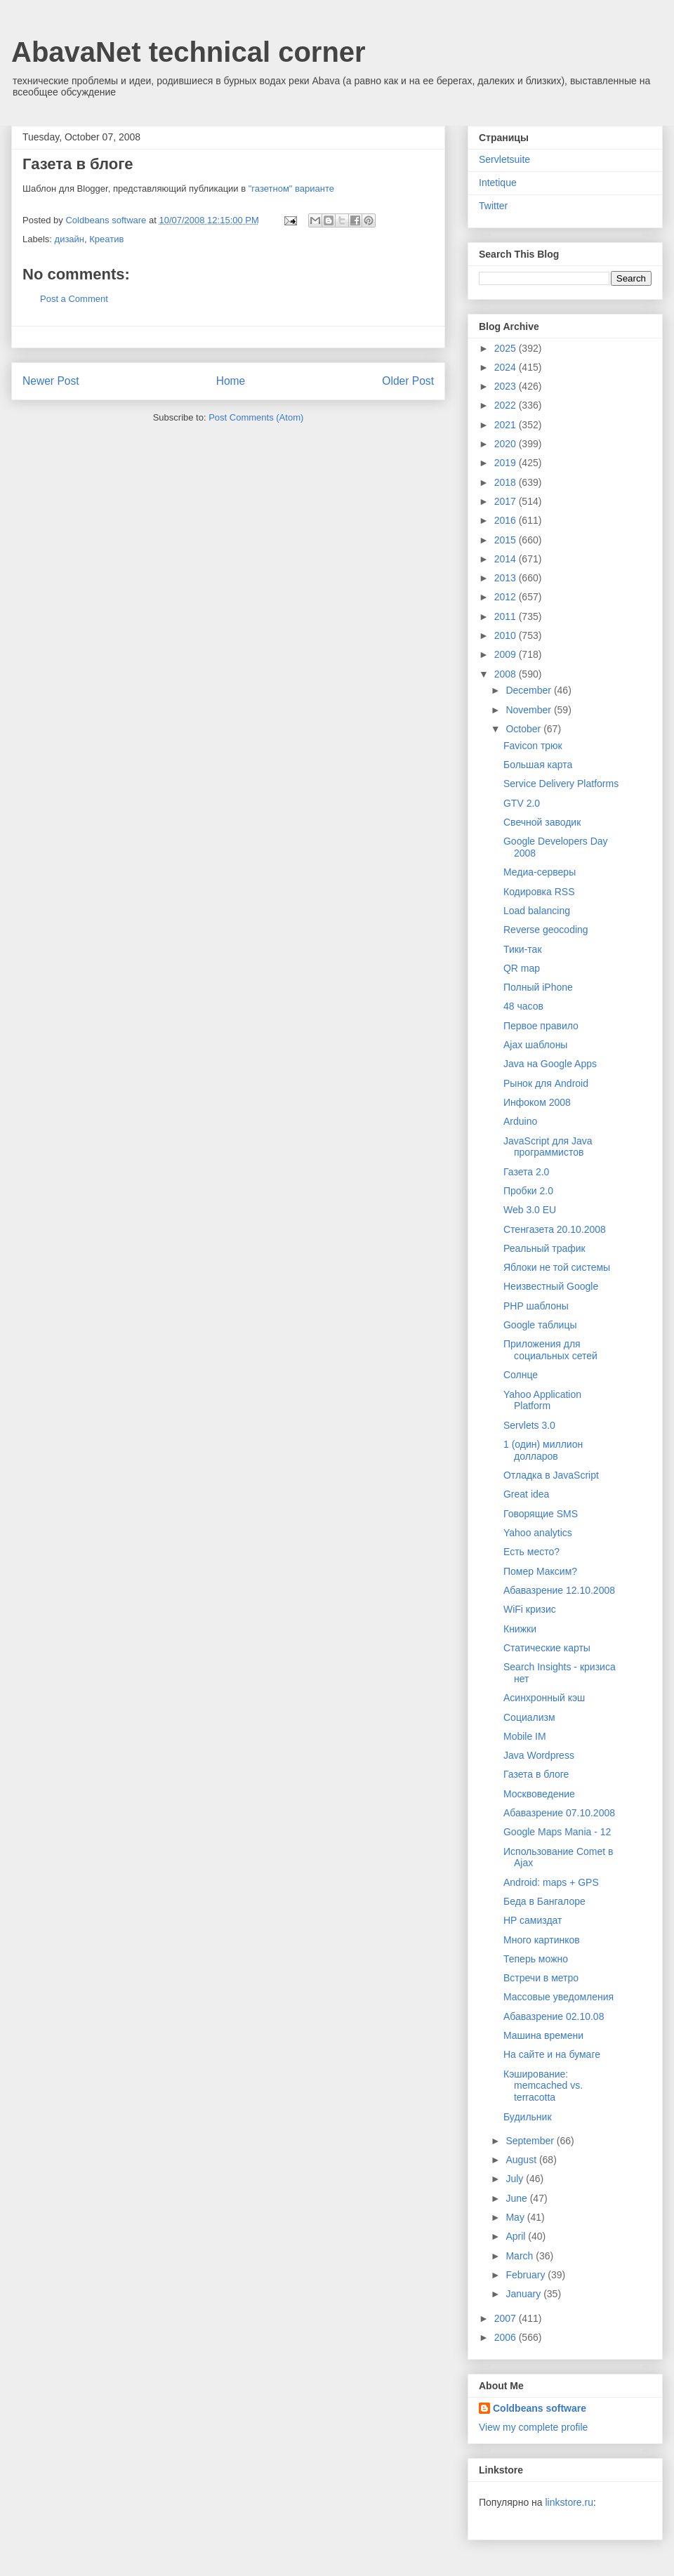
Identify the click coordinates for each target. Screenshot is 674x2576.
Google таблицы (540, 1324)
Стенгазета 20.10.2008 (554, 1229)
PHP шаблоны (536, 1306)
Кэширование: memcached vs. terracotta (543, 2085)
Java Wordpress (538, 1755)
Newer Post (50, 381)
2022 (506, 405)
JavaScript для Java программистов (548, 1146)
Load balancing (536, 910)
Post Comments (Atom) (256, 417)
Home (231, 381)
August (521, 2159)
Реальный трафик (544, 1248)
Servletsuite (504, 159)
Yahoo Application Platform (542, 1400)
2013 (506, 577)
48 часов (523, 1006)
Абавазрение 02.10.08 (553, 2016)
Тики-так (522, 949)
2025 (506, 348)
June (517, 2198)
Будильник (527, 2116)
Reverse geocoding (545, 929)
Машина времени (543, 2035)
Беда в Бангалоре (544, 1901)
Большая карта (537, 764)
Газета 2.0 (526, 1171)
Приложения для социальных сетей (550, 1349)
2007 (506, 2318)
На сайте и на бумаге (551, 2054)
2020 (506, 443)
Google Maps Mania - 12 (557, 1831)
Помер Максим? (540, 1571)
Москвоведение (539, 1793)
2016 (506, 520)
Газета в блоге (536, 1774)
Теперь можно (535, 1958)
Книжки (519, 1628)
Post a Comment (74, 298)
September (530, 2140)
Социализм (529, 1717)
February (526, 2274)
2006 (506, 2337)
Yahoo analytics (537, 1532)
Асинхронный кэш (544, 1697)
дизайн (69, 239)
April (516, 2236)
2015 (506, 540)
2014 (506, 558)
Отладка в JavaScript (551, 1475)
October (524, 728)
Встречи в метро (541, 1977)
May (516, 2217)
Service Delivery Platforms (561, 783)
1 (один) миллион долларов (543, 1450)
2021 (506, 424)
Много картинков (541, 1940)
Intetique (498, 182)
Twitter (493, 205)
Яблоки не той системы (556, 1267)
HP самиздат (532, 1920)
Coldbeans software (539, 2408)
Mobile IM (524, 1736)
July (515, 2178)
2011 (506, 616)
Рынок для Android (545, 1083)
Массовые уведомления (558, 1996)
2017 (506, 501)
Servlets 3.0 (529, 1425)
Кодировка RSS (539, 891)
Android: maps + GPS (551, 1882)
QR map (521, 968)
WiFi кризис (529, 1609)
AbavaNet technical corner (188, 52)
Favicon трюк (532, 745)
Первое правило (541, 1025)
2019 (506, 462)
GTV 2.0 (521, 803)
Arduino (520, 1121)
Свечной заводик (542, 822)
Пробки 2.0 (528, 1190)
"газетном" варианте (291, 188)
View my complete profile (533, 2427)
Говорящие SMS (540, 1513)
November (529, 709)
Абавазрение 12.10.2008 (559, 1590)
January (524, 2293)
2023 (506, 386)
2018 (506, 482)
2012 (506, 596)
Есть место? (531, 1551)
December (529, 690)
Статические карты (546, 1647)
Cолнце (520, 1374)
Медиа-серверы (539, 872)
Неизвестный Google (550, 1286)
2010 (506, 635)
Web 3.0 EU (529, 1209)
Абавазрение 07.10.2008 (559, 1812)
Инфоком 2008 (537, 1102)
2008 (506, 674)
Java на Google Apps (550, 1063)
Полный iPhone (538, 987)
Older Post (408, 381)
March (520, 2255)
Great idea (526, 1494)
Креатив (106, 239)
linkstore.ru (569, 2502)
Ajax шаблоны (535, 1044)
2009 (506, 654)
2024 (506, 367)
